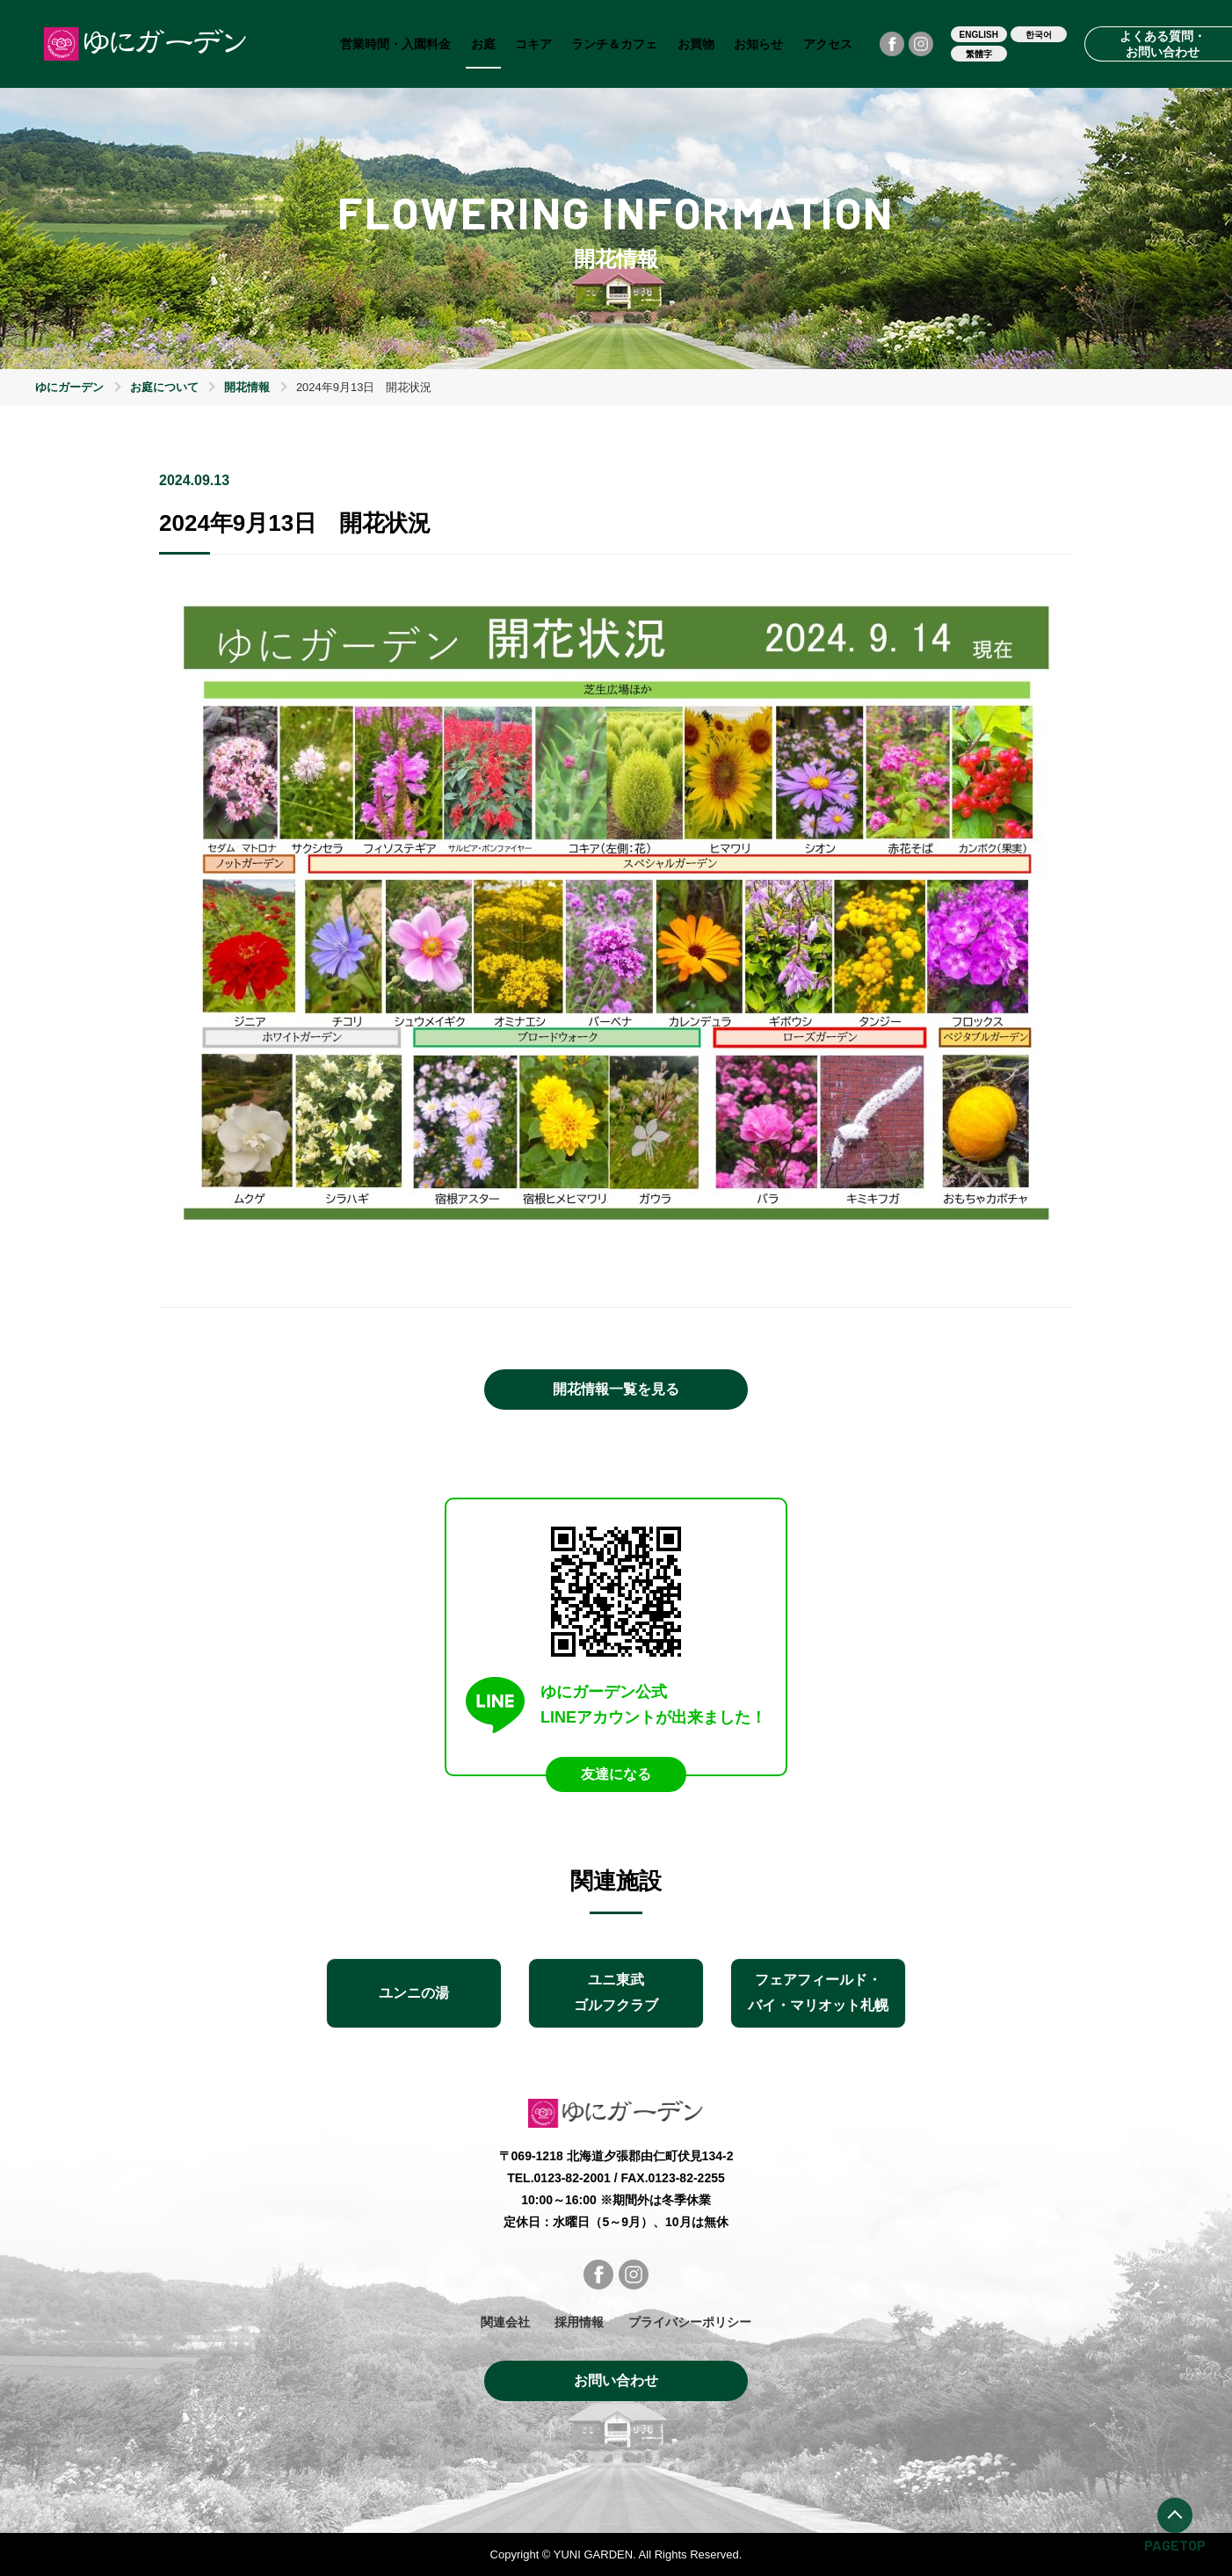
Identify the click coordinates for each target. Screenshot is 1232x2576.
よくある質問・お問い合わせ (1163, 44)
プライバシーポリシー (689, 2322)
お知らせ (758, 44)
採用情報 (579, 2322)
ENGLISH (979, 35)
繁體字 (979, 54)
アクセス (827, 44)
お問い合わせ (616, 2380)
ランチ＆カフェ (614, 44)
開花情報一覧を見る (616, 1389)
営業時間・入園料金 (395, 44)
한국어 (1038, 35)
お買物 (696, 44)
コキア (533, 44)
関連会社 (505, 2322)
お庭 (483, 44)
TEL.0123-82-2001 (559, 2178)
